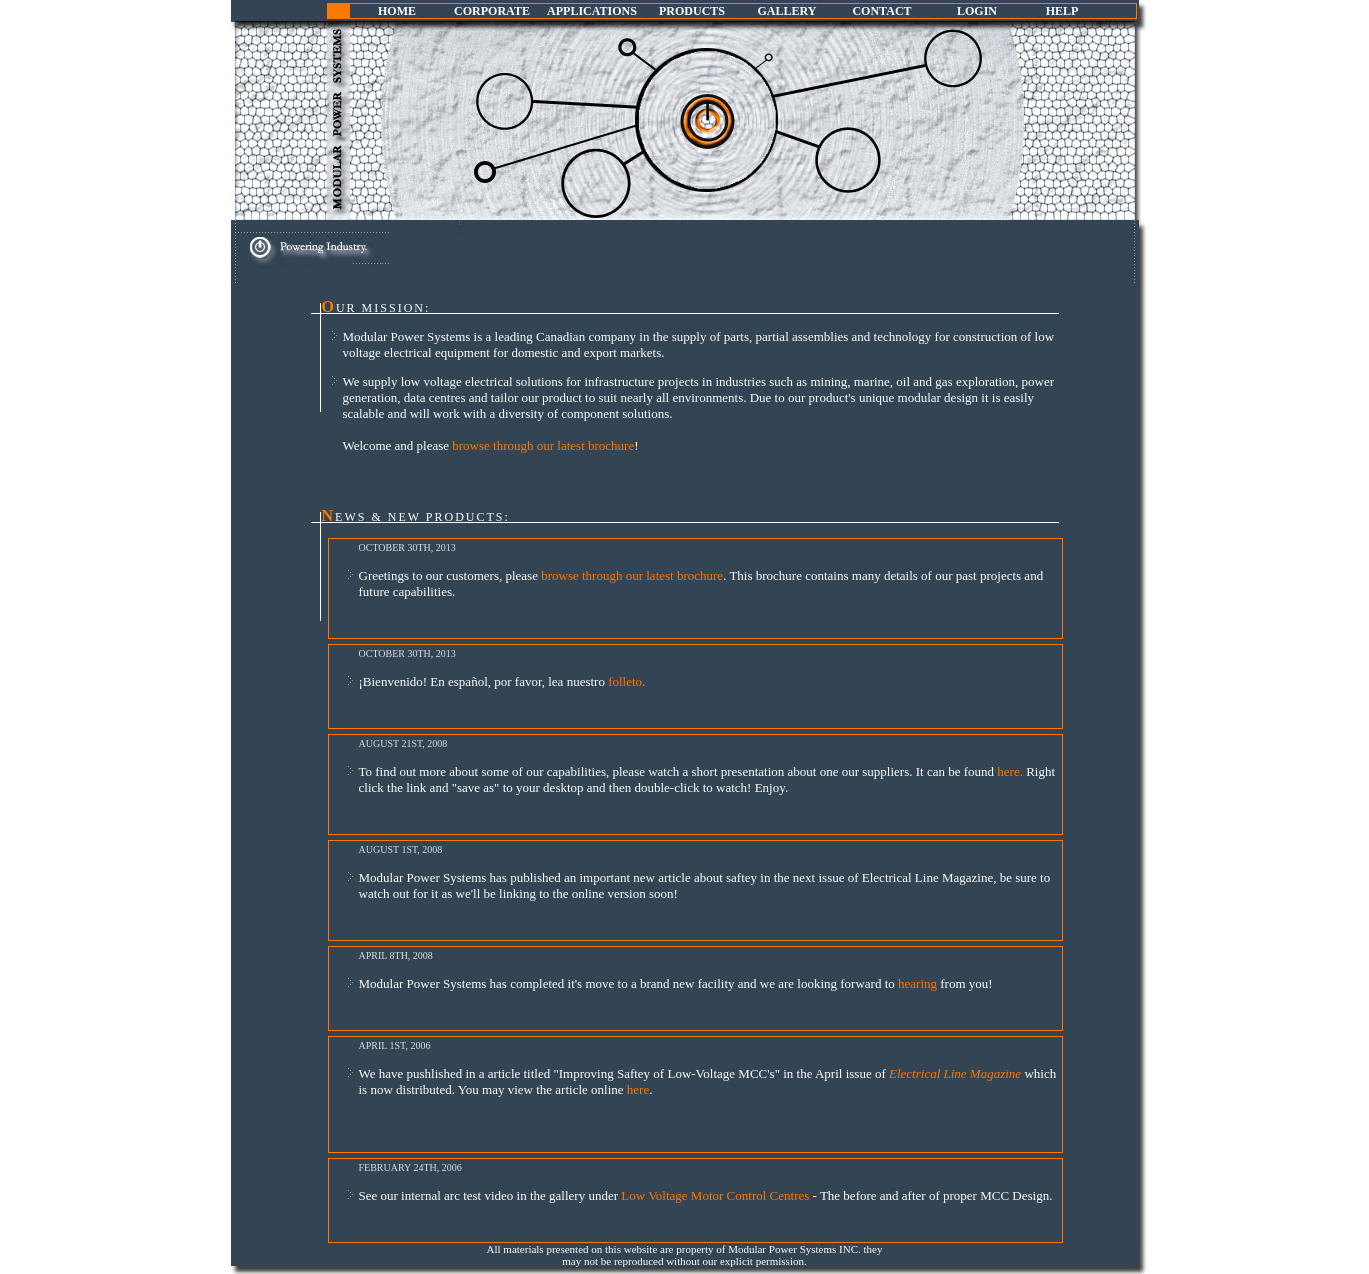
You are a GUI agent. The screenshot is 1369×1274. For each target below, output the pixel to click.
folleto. (626, 681)
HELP (1062, 11)
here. (1011, 771)
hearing (919, 983)
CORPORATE (492, 11)
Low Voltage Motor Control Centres (716, 1195)
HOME (397, 11)
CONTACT (881, 11)
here (638, 1089)
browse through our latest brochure (543, 445)
